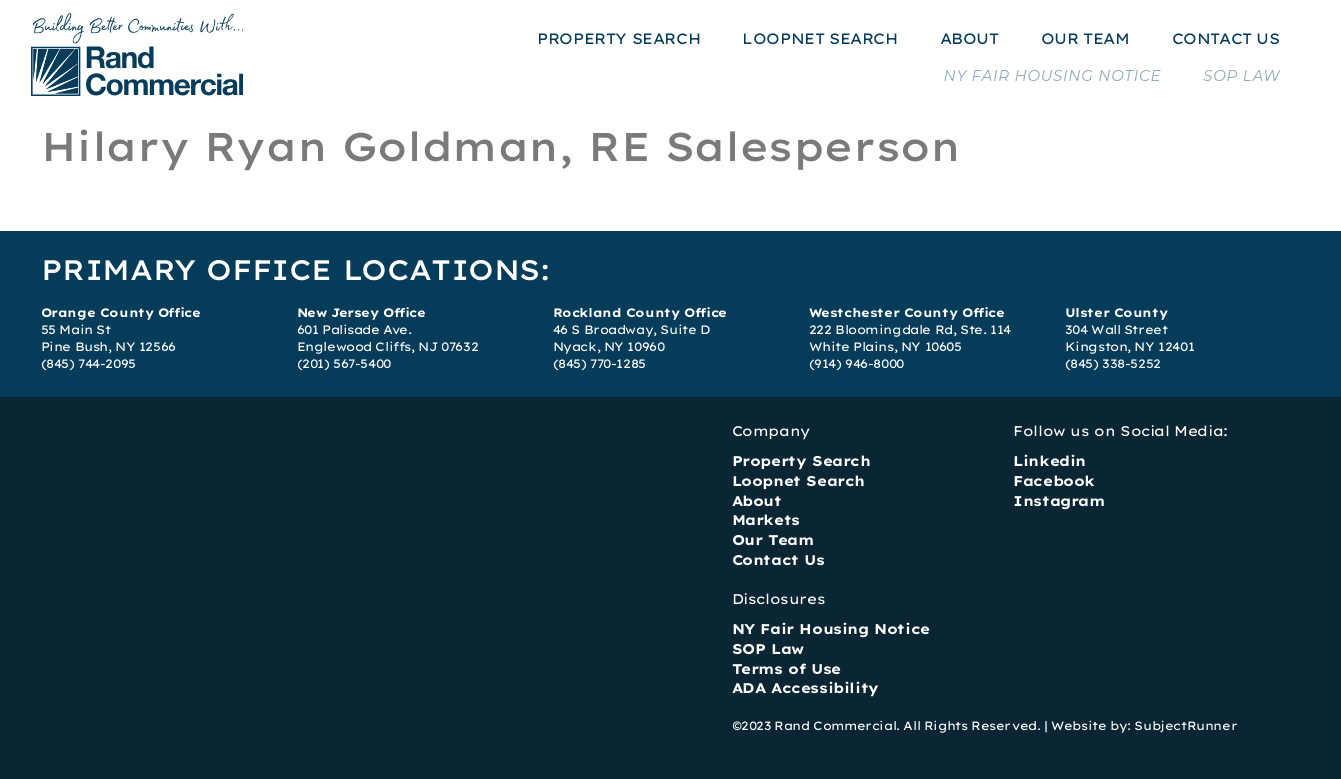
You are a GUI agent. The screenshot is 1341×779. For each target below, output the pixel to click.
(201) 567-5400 (344, 363)
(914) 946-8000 (856, 363)
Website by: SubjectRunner (1144, 725)
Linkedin (1049, 461)
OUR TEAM (1085, 38)
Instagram (1058, 501)
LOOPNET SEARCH (819, 38)
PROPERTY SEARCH (618, 38)
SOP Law (768, 649)
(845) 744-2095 (88, 363)
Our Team (773, 540)
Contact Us (778, 560)
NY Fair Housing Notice (831, 629)
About (757, 501)
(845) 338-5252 (1113, 363)
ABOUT (969, 38)
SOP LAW (1241, 75)
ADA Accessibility (805, 688)
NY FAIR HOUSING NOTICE (1052, 75)
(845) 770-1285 (599, 363)
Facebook (1054, 481)
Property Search (801, 461)
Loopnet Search (798, 481)
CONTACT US (1226, 38)
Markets (766, 520)
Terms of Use (786, 669)
